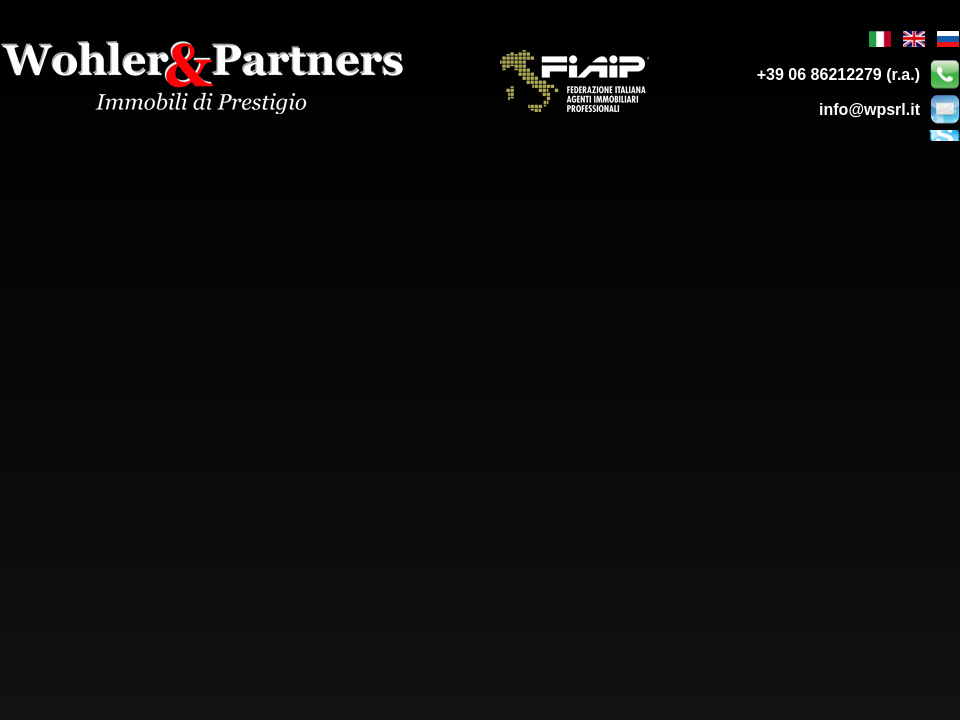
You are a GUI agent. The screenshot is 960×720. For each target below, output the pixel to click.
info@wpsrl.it (869, 109)
